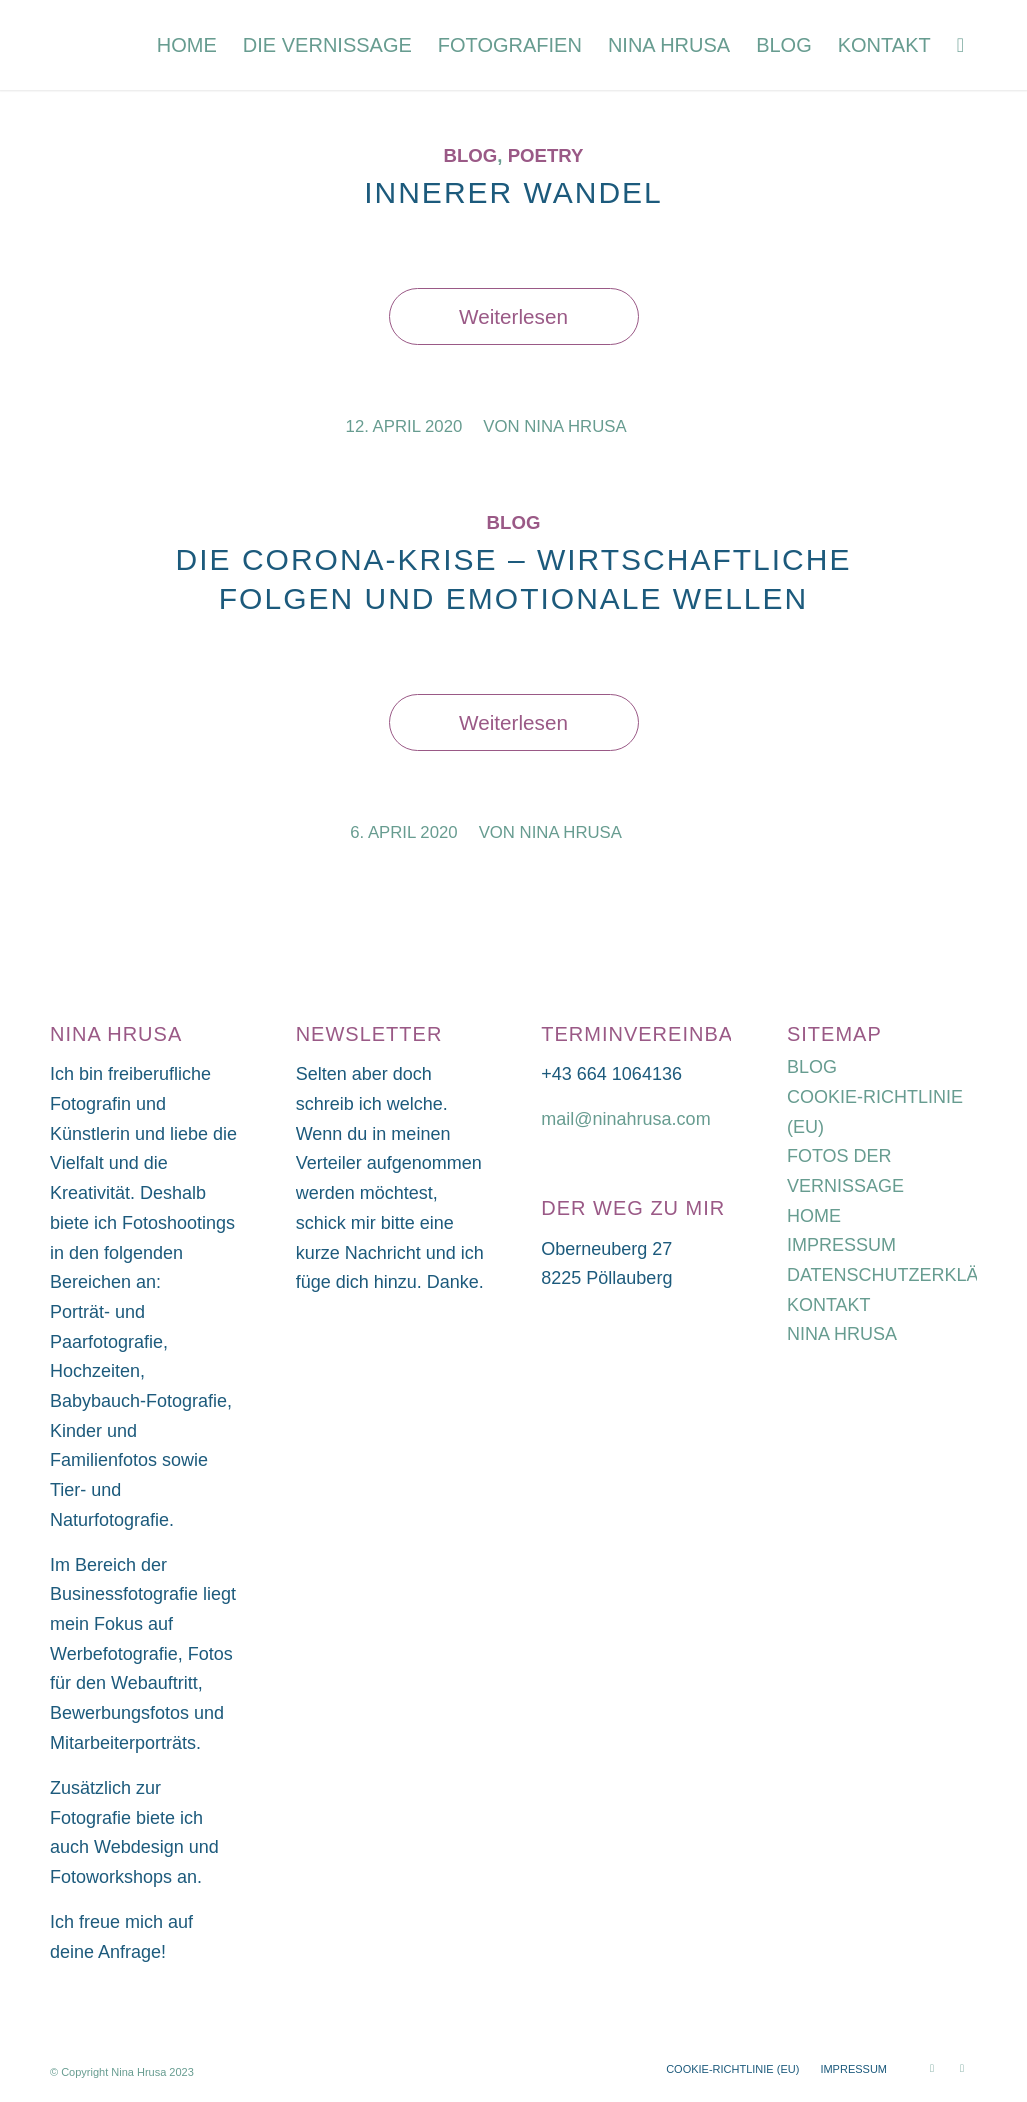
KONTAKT (829, 1305)
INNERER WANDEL (513, 192)
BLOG (812, 1067)
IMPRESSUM (841, 1245)
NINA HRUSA (842, 1334)
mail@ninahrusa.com (625, 1119)
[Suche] (960, 45)
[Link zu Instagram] (932, 2068)
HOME (814, 1216)
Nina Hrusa (575, 426)
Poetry (546, 155)
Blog (470, 155)
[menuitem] (187, 45)
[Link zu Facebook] (962, 2068)
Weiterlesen (513, 316)
